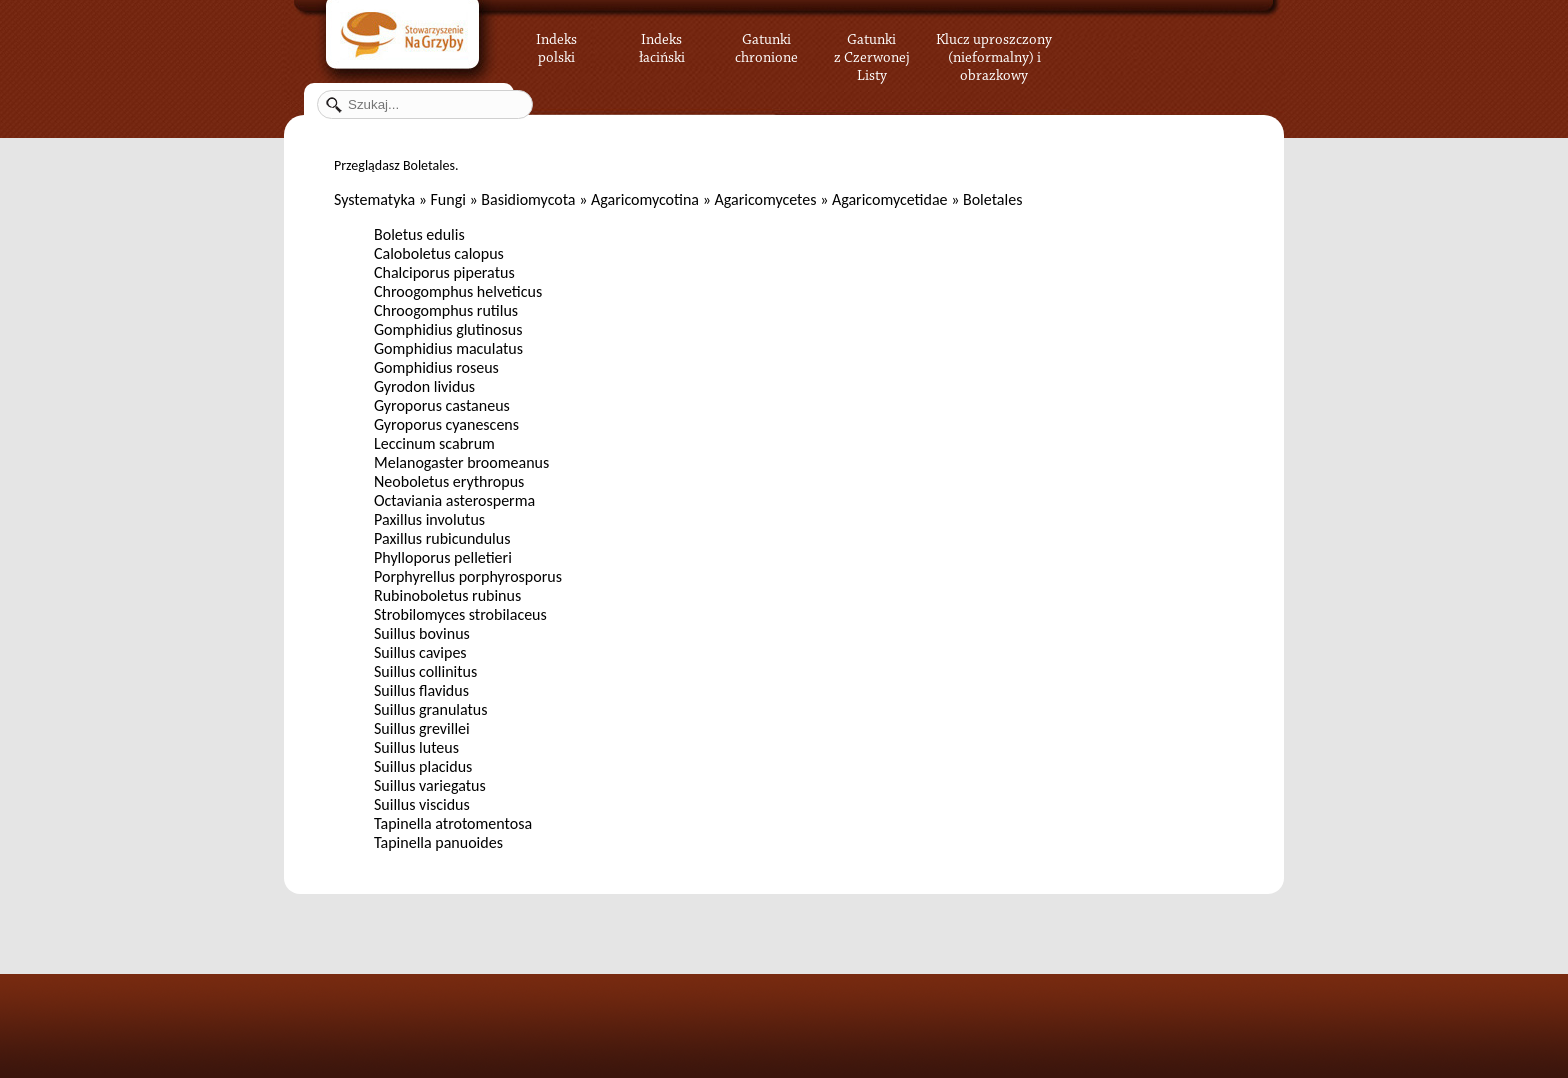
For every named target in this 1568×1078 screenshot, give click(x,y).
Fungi (447, 199)
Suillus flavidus (421, 690)
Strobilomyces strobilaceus (460, 614)
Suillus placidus (423, 766)
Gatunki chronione (766, 45)
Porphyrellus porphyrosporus (468, 576)
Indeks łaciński (662, 45)
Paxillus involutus (429, 519)
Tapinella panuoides (438, 842)
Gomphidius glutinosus (448, 329)
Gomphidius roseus (436, 367)
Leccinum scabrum (434, 443)
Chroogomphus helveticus (458, 291)
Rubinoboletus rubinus (447, 595)
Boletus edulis (419, 234)
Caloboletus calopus (439, 253)
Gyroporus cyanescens (446, 424)
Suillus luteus (416, 747)
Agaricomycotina (645, 199)
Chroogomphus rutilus (446, 310)
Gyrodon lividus (424, 386)
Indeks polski (556, 45)
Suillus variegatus (430, 785)
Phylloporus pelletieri (443, 557)
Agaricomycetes (765, 199)
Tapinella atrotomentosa (453, 823)
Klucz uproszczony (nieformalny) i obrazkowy (994, 55)
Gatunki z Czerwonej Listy (872, 45)
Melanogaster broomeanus (461, 462)
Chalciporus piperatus (444, 272)
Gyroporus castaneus (442, 405)
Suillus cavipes (420, 652)
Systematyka (374, 199)
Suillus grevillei (422, 728)
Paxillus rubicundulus (442, 538)
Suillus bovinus (422, 633)
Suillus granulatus (431, 709)
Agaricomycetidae (890, 199)
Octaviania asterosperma (454, 500)
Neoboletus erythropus (449, 481)
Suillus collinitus (425, 671)
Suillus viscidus (422, 804)
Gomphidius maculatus (448, 348)
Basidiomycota (528, 199)
